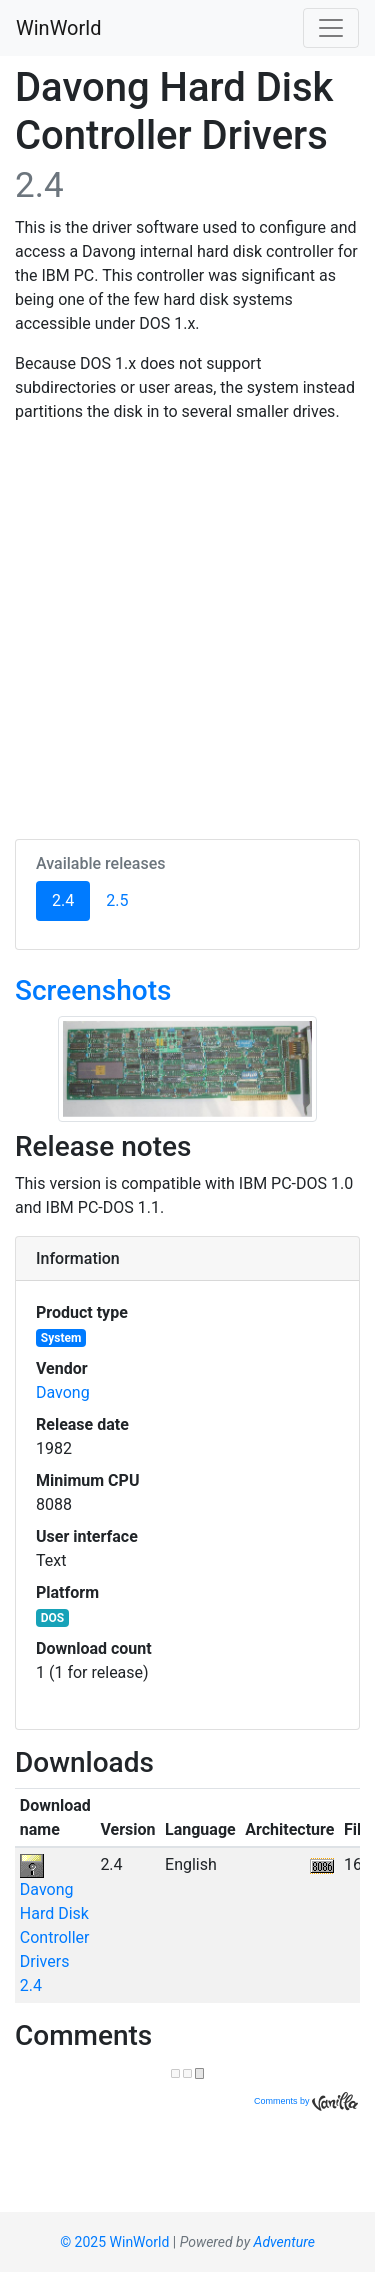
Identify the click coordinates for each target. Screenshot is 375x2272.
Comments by (306, 2101)
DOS (52, 1618)
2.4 (71, 899)
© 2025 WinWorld (114, 2242)
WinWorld (58, 28)
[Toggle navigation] (331, 28)
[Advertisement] (187, 627)
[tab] (187, 1259)
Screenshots (93, 990)
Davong (63, 1392)
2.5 (117, 900)
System (61, 1338)
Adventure (284, 2242)
